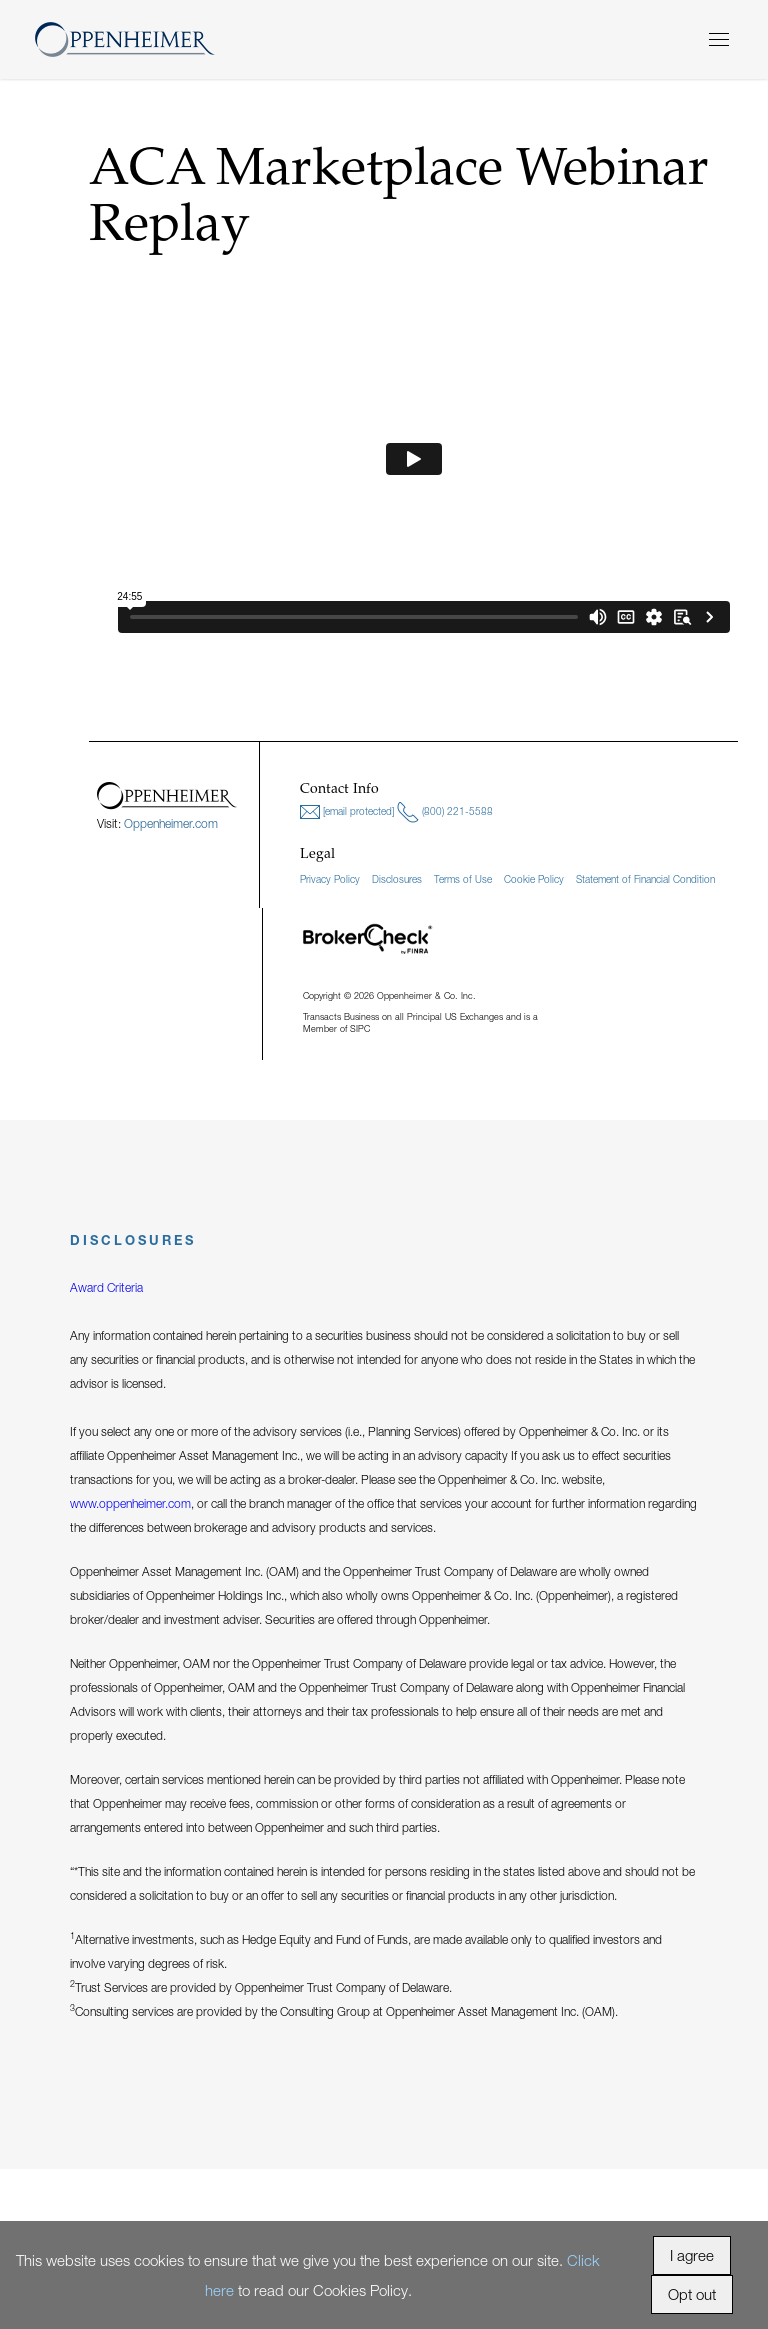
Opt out (692, 2294)
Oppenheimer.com (171, 823)
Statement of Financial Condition (645, 879)
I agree (692, 2255)
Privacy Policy (330, 879)
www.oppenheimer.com (130, 1503)
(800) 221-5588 (445, 812)
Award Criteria (106, 1287)
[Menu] (719, 39)
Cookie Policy (534, 879)
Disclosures (397, 879)
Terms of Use (463, 879)
